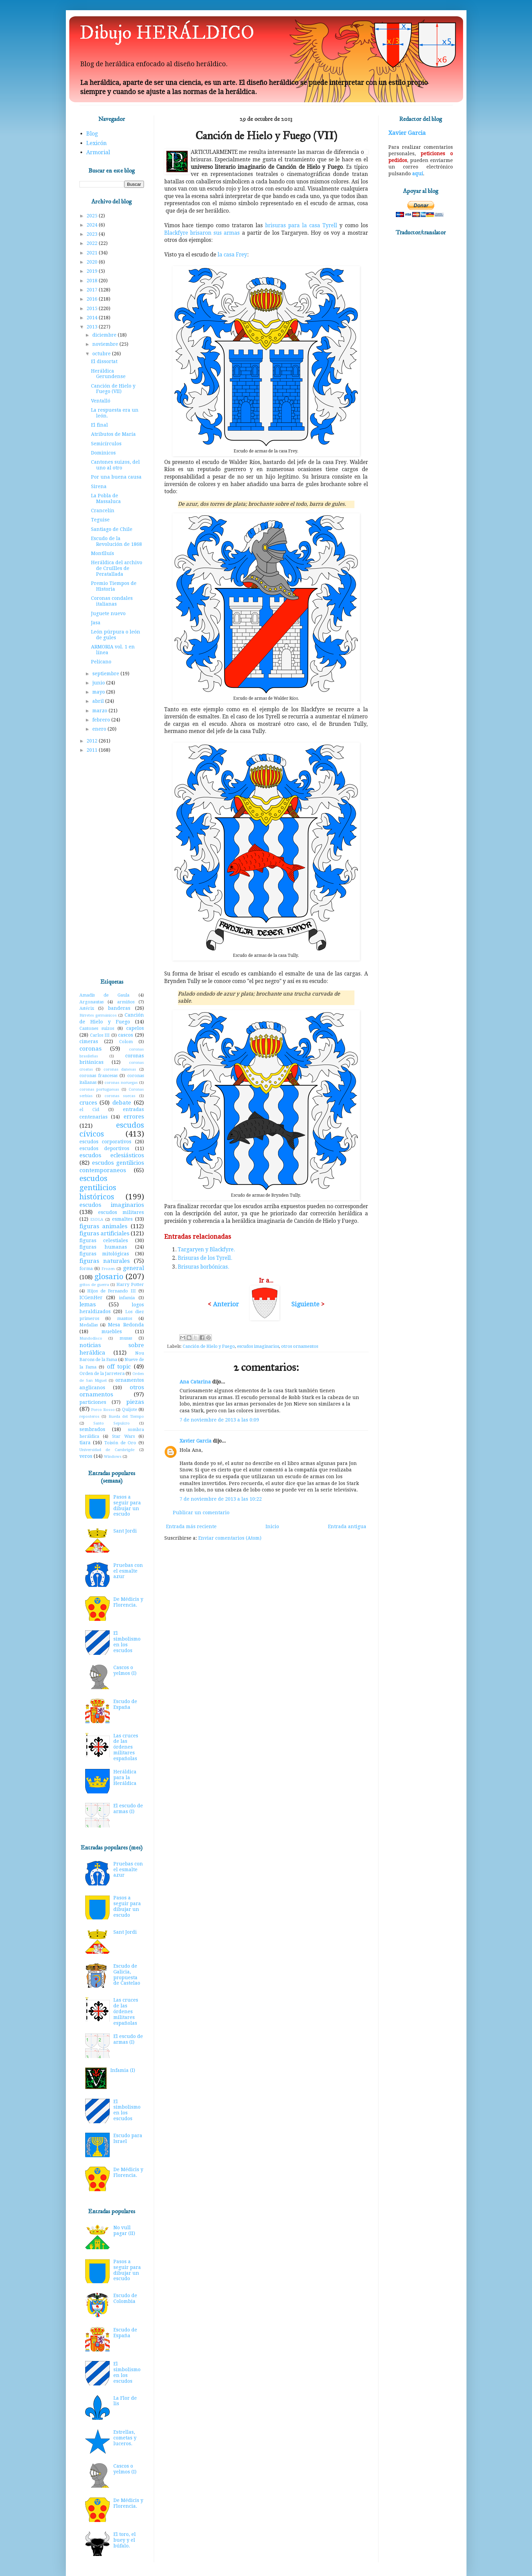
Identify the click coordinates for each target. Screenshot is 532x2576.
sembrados (92, 1429)
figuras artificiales (104, 1233)
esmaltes (122, 1219)
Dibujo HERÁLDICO (166, 33)
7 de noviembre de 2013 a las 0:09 (219, 1420)
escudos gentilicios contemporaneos (111, 1166)
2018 (93, 280)
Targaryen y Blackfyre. (206, 1250)
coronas (90, 1048)
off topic (119, 1366)
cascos (125, 1035)
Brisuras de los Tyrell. (205, 1258)
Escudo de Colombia (125, 2298)
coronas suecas (120, 1096)
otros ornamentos (299, 1346)
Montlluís (102, 553)
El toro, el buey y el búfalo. (124, 2540)
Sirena (99, 486)
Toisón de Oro (120, 1442)
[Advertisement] (111, 866)
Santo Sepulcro (111, 1423)
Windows (113, 1456)
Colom (126, 1041)
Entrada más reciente (191, 1526)
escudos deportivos (104, 1148)
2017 (93, 289)
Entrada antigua (347, 1526)
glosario (108, 1276)
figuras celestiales (103, 1240)
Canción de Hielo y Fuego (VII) (113, 388)
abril (98, 701)
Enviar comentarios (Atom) (229, 1538)
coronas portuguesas (99, 1089)
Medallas (88, 1324)
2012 (93, 741)
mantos (124, 1318)
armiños (125, 1001)
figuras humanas (103, 1247)
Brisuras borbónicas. (203, 1267)
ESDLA (96, 1219)
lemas (87, 1304)
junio (99, 682)
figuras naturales (104, 1260)
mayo (99, 692)
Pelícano (101, 661)
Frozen (108, 1269)
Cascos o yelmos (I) (124, 1670)
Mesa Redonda (126, 1324)
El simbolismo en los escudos (127, 1641)
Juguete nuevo (108, 613)
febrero (101, 719)
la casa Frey (232, 255)
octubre (102, 353)
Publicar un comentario (201, 1512)
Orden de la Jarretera (102, 1373)
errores (134, 1116)
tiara (85, 1442)
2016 (93, 299)
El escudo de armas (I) (128, 1808)
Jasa (95, 622)
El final (99, 425)
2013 (93, 326)
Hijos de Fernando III (111, 1290)
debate (121, 1102)
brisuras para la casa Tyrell (301, 225)
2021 (93, 252)
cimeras (88, 1041)
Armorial (98, 152)
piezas (135, 1401)
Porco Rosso (103, 1410)
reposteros (89, 1416)
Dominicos (103, 452)
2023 (93, 234)
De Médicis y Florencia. (128, 1602)
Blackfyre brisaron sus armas (202, 233)
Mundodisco (90, 1338)
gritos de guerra (94, 1285)
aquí (417, 173)
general (133, 1268)
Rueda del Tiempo (126, 1416)
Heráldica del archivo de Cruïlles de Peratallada (116, 568)
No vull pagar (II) (124, 2230)
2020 (93, 262)
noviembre (106, 344)
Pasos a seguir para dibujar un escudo (127, 1505)
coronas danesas (120, 1069)
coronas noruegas (121, 1082)
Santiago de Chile (111, 529)
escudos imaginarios (258, 1346)
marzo (100, 710)
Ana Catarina (195, 1381)
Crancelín (102, 510)
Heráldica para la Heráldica (124, 1777)
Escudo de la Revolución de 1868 (116, 541)
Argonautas (91, 1001)
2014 (93, 317)
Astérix (86, 1008)
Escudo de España (125, 1704)
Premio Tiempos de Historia (113, 586)
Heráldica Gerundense (108, 373)
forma (86, 1268)
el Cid (89, 1109)
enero (100, 729)
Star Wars (123, 1436)
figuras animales (103, 1226)
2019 (93, 271)
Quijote (129, 1409)
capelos (135, 1028)
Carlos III (100, 1035)
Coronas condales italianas (112, 601)
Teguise (100, 519)
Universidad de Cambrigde (106, 1450)
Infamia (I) (122, 2070)
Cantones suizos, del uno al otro (115, 464)
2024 (93, 225)
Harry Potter (130, 1284)
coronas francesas (98, 1075)
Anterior (226, 1304)
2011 (93, 750)
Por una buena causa (116, 477)
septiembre (106, 673)
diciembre (105, 335)
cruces (88, 1102)
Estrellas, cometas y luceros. (124, 2437)
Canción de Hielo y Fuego (209, 1346)
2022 (93, 243)
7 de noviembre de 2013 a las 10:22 (221, 1499)
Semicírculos (106, 443)
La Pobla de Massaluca (106, 498)
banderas (119, 1008)
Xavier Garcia (196, 1441)
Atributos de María (113, 434)
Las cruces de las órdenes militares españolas (125, 1747)
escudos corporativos (105, 1141)
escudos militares (121, 1212)
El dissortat (104, 361)
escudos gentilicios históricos (97, 1187)
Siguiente (305, 1304)
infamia (127, 1297)
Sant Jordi (125, 1531)
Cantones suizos (96, 1028)
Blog (92, 133)
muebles (112, 1331)
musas (126, 1338)
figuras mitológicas (104, 1253)
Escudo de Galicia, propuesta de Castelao (126, 1974)
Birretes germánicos (98, 1015)
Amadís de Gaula (104, 995)
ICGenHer (91, 1297)
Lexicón (96, 143)
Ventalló (100, 401)
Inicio (272, 1526)
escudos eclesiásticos (111, 1155)
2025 (93, 215)
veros (85, 1456)
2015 (93, 308)
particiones (92, 1402)
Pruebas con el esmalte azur (128, 1570)
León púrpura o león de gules (115, 634)
